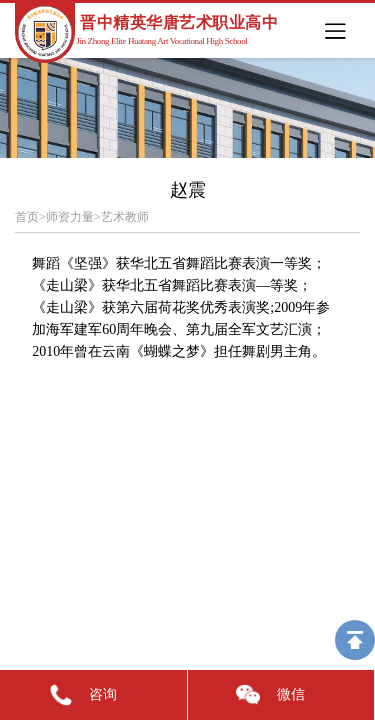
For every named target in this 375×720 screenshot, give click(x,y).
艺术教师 (125, 217)
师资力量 (70, 217)
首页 (27, 217)
